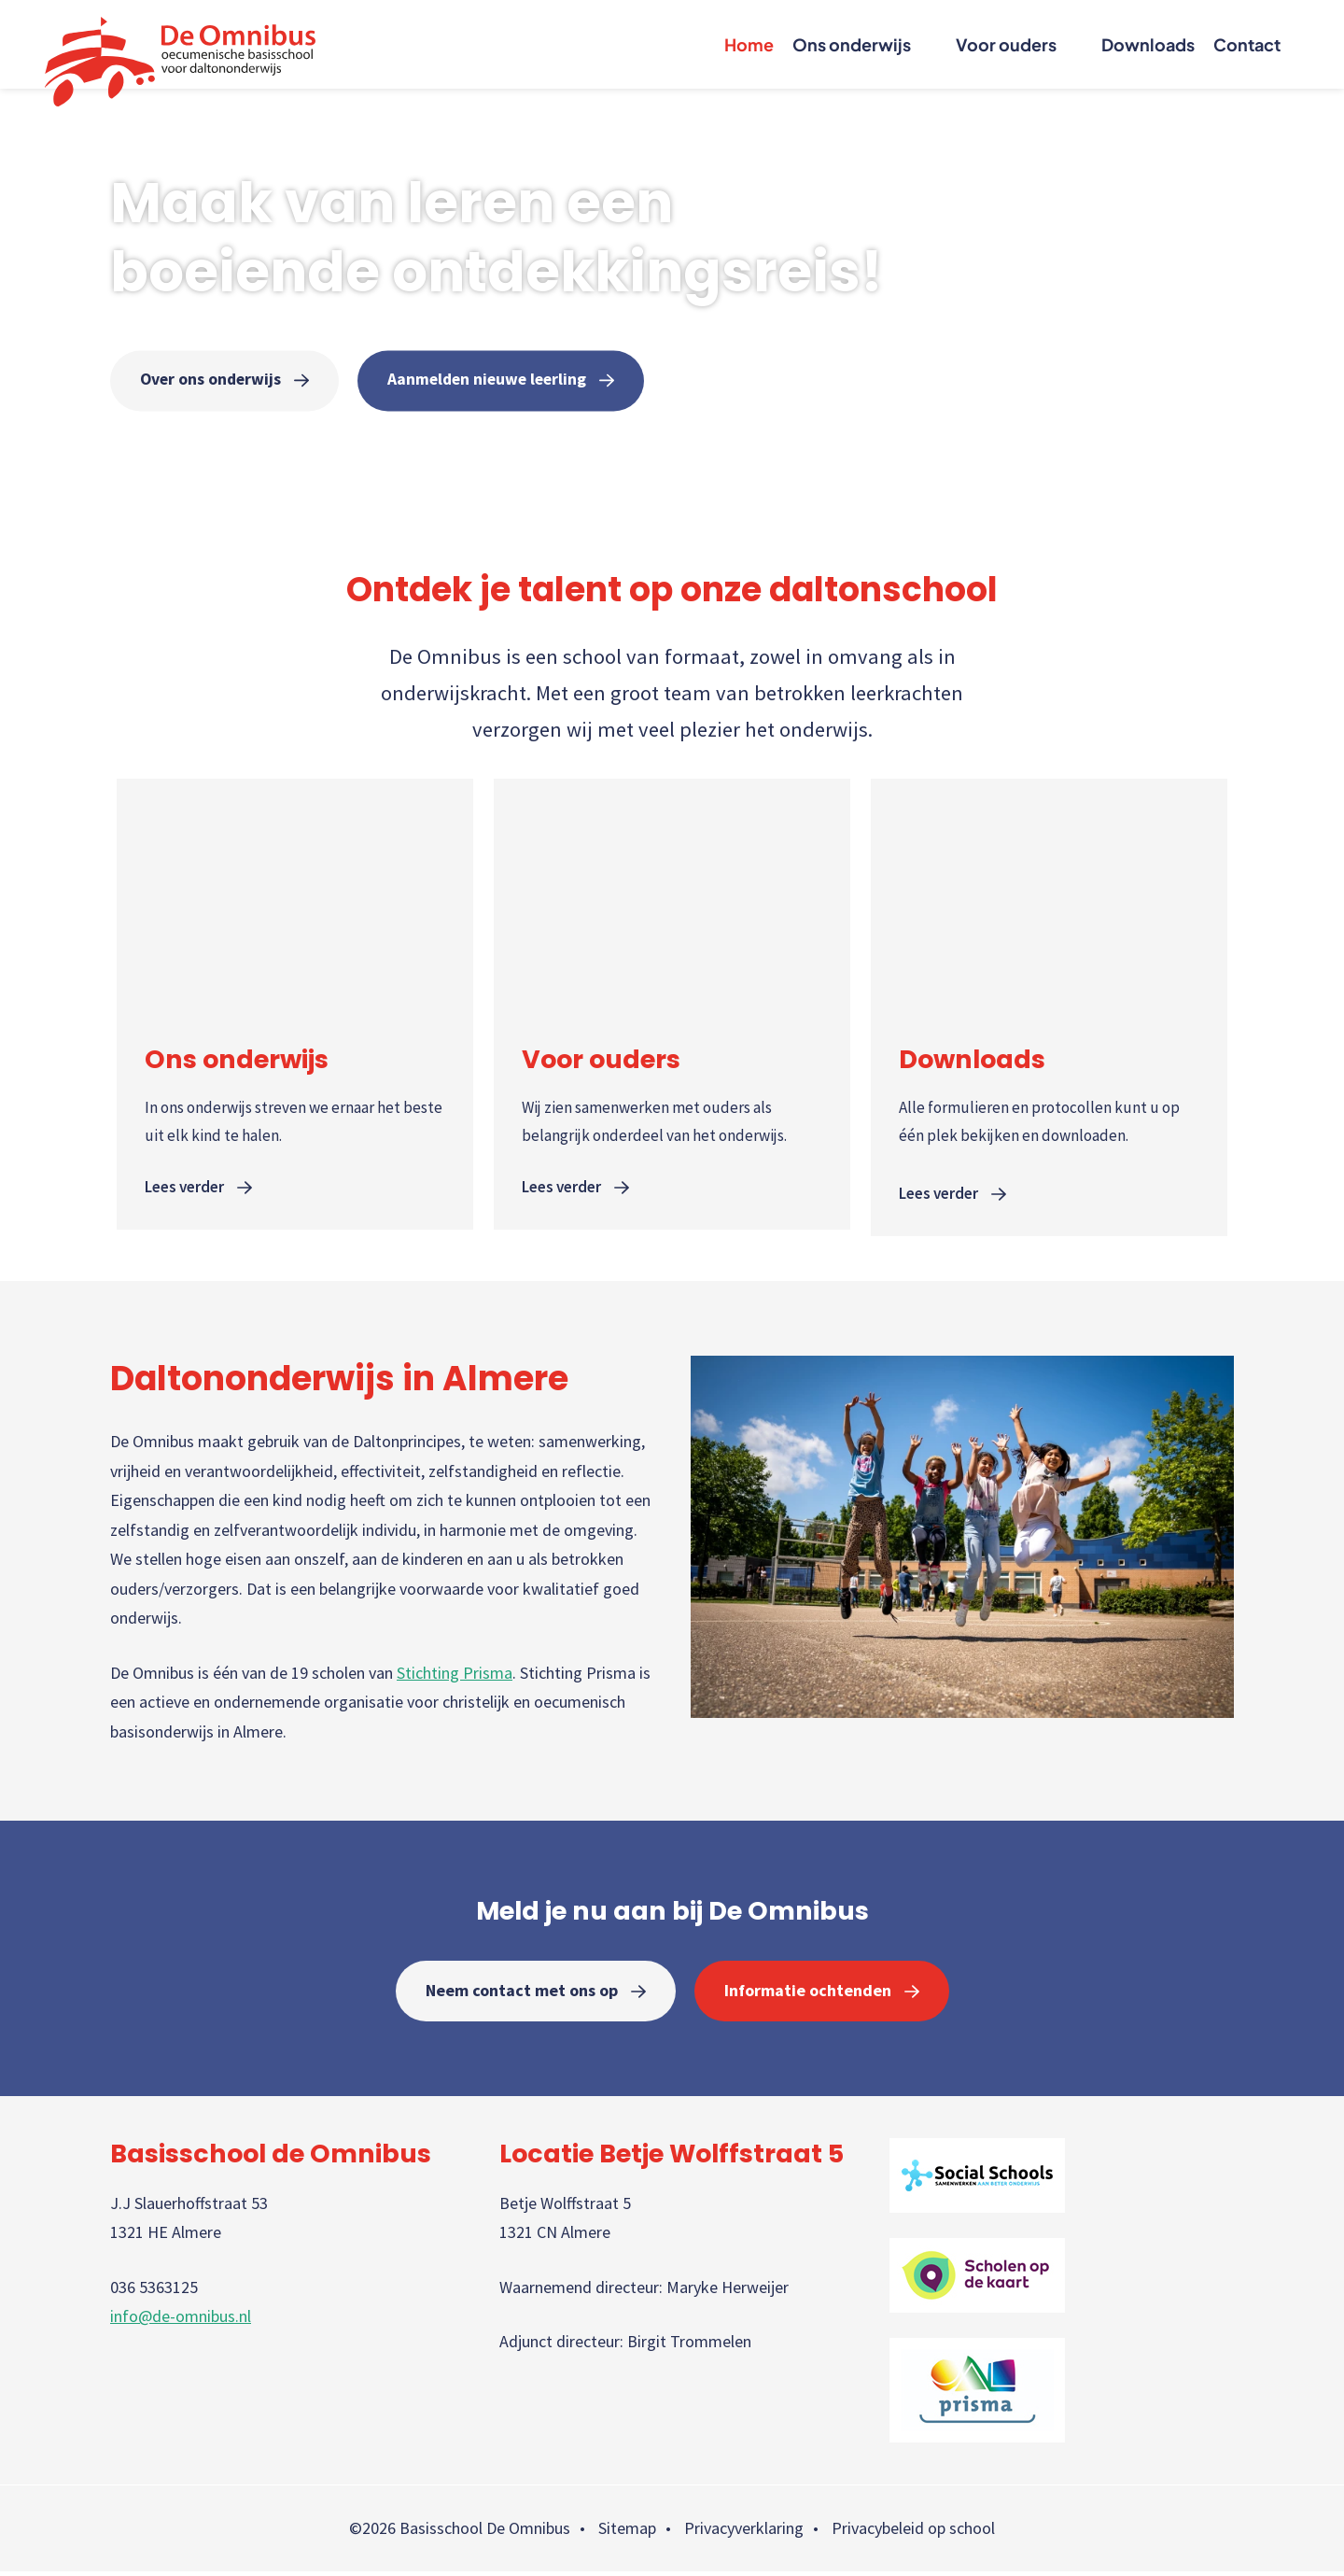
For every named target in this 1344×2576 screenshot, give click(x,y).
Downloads (1148, 44)
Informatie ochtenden (807, 1995)
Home (749, 44)
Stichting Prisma (454, 1677)
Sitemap (627, 2533)
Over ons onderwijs (212, 379)
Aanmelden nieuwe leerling (493, 379)
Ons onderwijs (851, 44)
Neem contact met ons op (522, 1995)
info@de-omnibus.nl (180, 2321)
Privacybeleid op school (913, 2533)
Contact (1247, 44)
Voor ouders (1006, 44)
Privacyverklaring (744, 2533)
